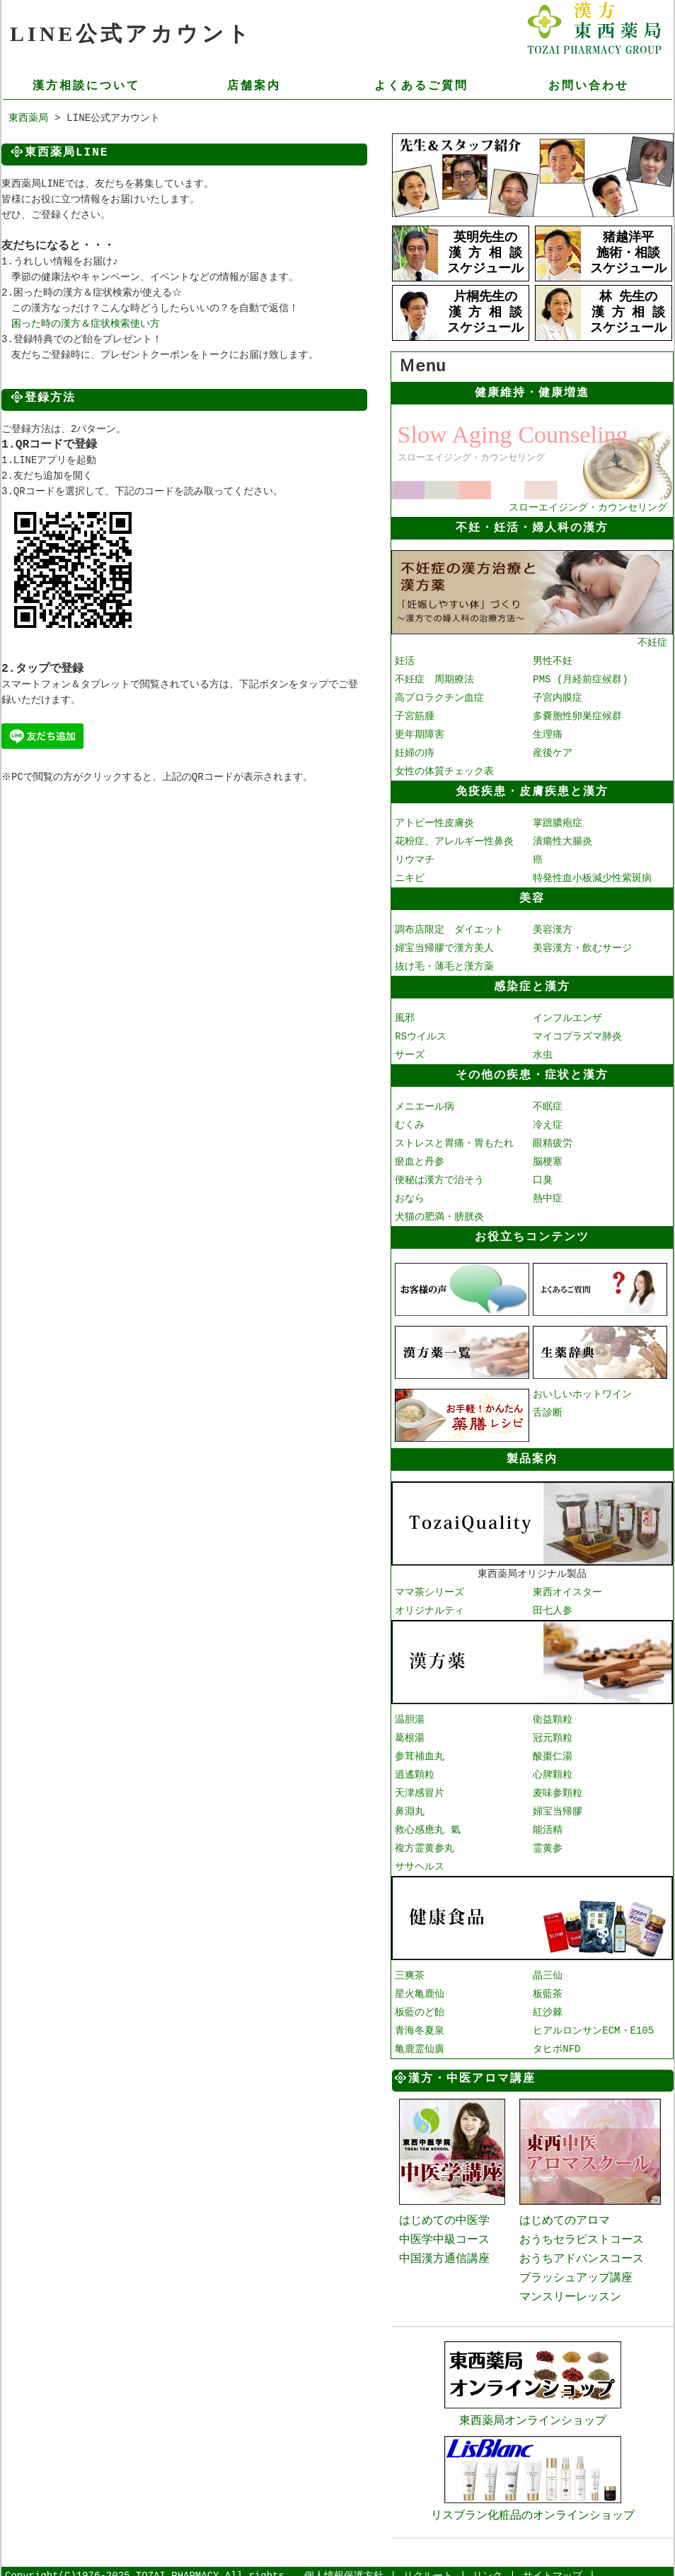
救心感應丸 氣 (427, 1824)
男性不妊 (552, 659)
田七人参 (552, 1606)
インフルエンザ (567, 1016)
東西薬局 (28, 119)
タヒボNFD (556, 2043)
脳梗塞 (547, 1160)
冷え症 (547, 1123)
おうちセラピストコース (581, 2233)
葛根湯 (410, 1732)
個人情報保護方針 (343, 2565)
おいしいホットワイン (582, 1391)
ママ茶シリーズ (429, 1588)
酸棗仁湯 (552, 1751)
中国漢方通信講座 (444, 2252)
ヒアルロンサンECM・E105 (593, 2025)
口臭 (543, 1178)
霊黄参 (547, 1843)
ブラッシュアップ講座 (576, 2271)
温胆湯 (410, 1714)
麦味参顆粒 (557, 1788)
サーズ (410, 1053)
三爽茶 (410, 1969)
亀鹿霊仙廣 (419, 2043)
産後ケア (552, 751)
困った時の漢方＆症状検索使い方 (85, 325)
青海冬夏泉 (419, 2025)
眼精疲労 (552, 1141)
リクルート (428, 2565)
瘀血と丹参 (419, 1160)
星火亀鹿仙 (419, 1988)
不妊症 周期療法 (434, 677)
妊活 (405, 659)
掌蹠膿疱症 (557, 821)
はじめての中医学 (444, 2214)
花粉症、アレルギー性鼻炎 (454, 839)
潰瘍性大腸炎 (562, 839)
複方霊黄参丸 (424, 1843)
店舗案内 (254, 86)
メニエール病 (424, 1105)
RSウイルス (420, 1035)
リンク (487, 2565)
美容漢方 (552, 928)
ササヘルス (419, 1861)
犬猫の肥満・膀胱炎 (439, 1215)
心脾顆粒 (552, 1769)
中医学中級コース (444, 2233)
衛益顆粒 (552, 1714)
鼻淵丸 (410, 1806)
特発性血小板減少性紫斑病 (592, 876)
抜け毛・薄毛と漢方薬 (444, 965)
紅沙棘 (547, 2006)
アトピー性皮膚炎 (434, 821)
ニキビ (410, 876)
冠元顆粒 (552, 1732)
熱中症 (547, 1197)
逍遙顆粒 (414, 1769)
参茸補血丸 (419, 1751)
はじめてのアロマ (564, 2214)
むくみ (410, 1123)
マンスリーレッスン (570, 2290)
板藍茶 (547, 1988)
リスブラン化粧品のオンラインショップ (533, 2498)
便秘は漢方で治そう (439, 1178)
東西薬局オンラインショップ (532, 2404)
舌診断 (547, 1409)
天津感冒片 (419, 1788)
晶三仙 (547, 1969)
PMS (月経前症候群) (580, 677)
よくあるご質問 (421, 86)
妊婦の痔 (414, 751)
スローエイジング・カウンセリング (532, 501)
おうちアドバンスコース (581, 2252)
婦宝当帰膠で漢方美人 (444, 946)
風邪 (405, 1016)
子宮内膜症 (557, 696)
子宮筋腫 (414, 714)
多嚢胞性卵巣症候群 (577, 714)
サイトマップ (552, 2565)
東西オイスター (567, 1588)
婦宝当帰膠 (557, 1806)
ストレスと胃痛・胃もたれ (454, 1141)
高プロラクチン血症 (439, 696)
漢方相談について (86, 86)
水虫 (543, 1053)
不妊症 (532, 635)
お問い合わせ (588, 86)
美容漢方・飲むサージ (582, 946)
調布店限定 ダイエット (449, 928)
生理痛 (547, 733)
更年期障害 (419, 733)
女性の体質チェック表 (444, 769)
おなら (410, 1197)
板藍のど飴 (419, 2006)
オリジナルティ (429, 1606)
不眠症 (547, 1105)
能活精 (547, 1824)
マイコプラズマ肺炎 (577, 1035)
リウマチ (414, 858)
